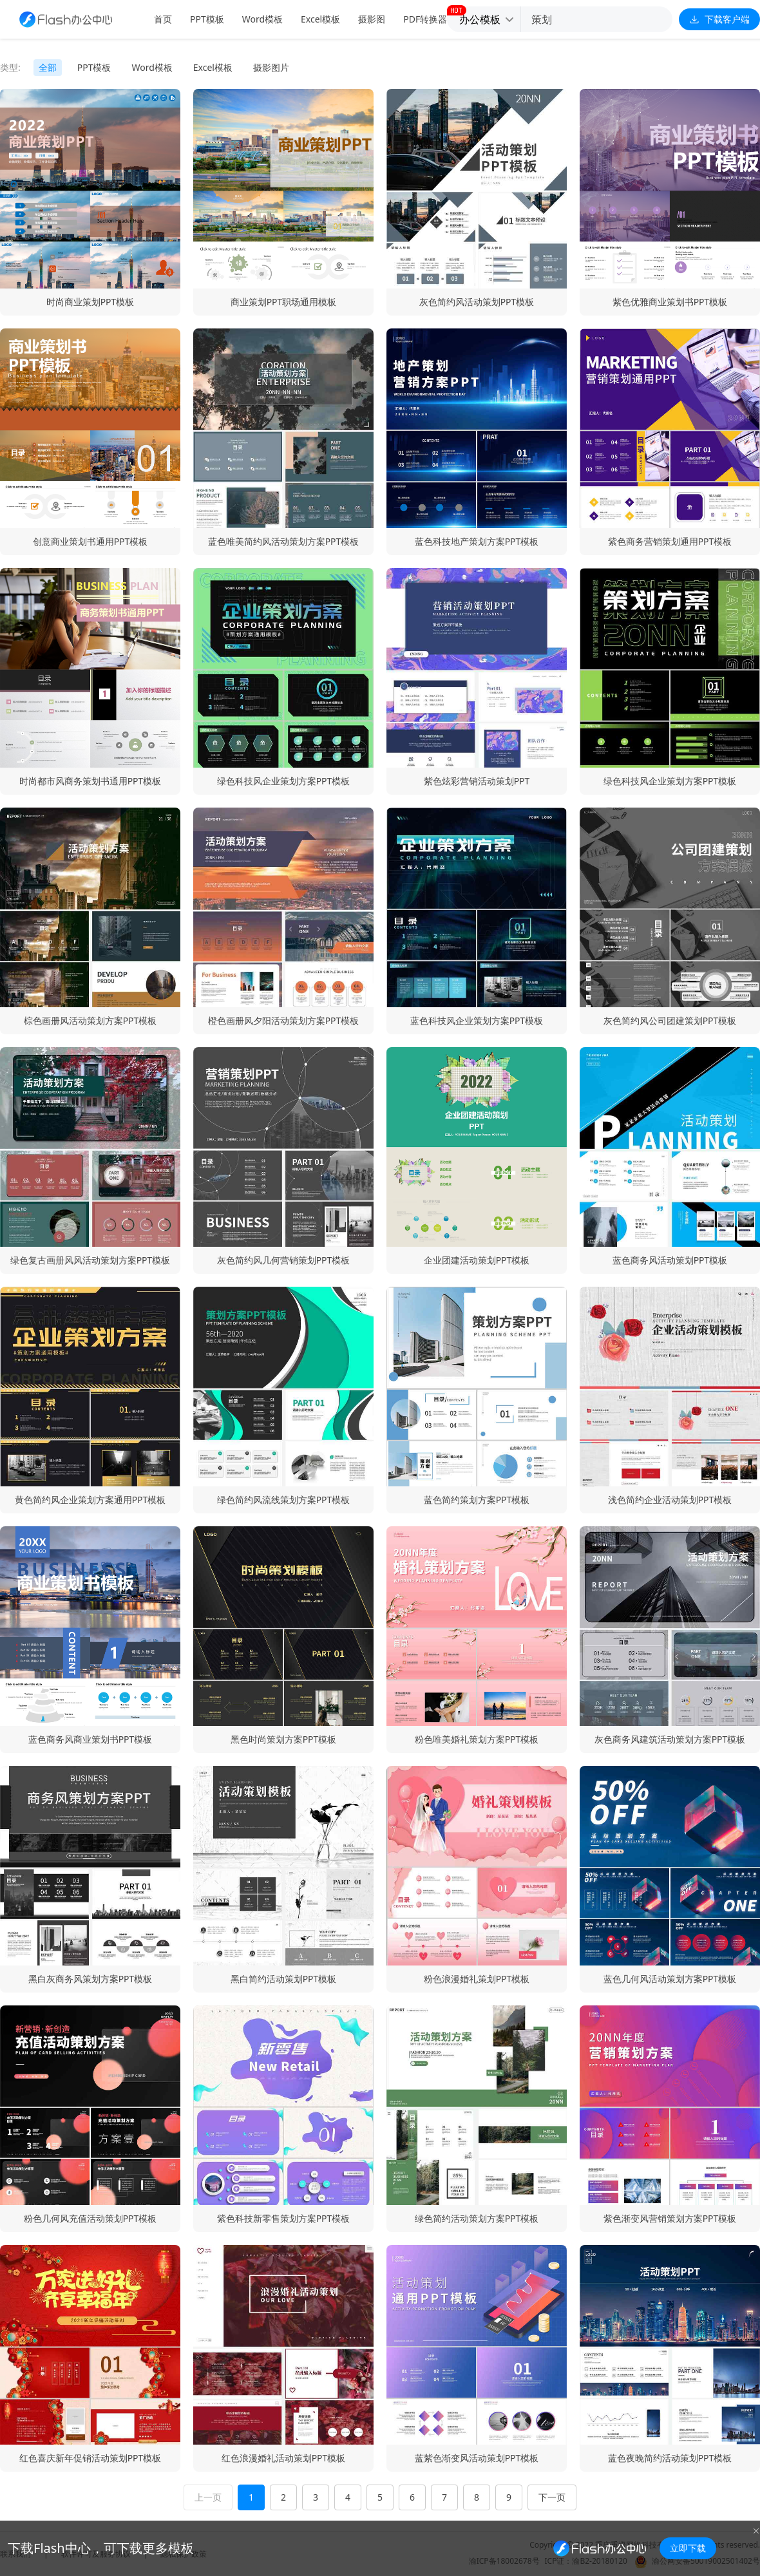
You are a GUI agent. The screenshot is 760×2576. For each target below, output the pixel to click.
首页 (163, 19)
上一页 (208, 2497)
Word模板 (262, 19)
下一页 (551, 2497)
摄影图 (371, 19)
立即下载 (688, 2548)
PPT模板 (207, 19)
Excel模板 (320, 19)
